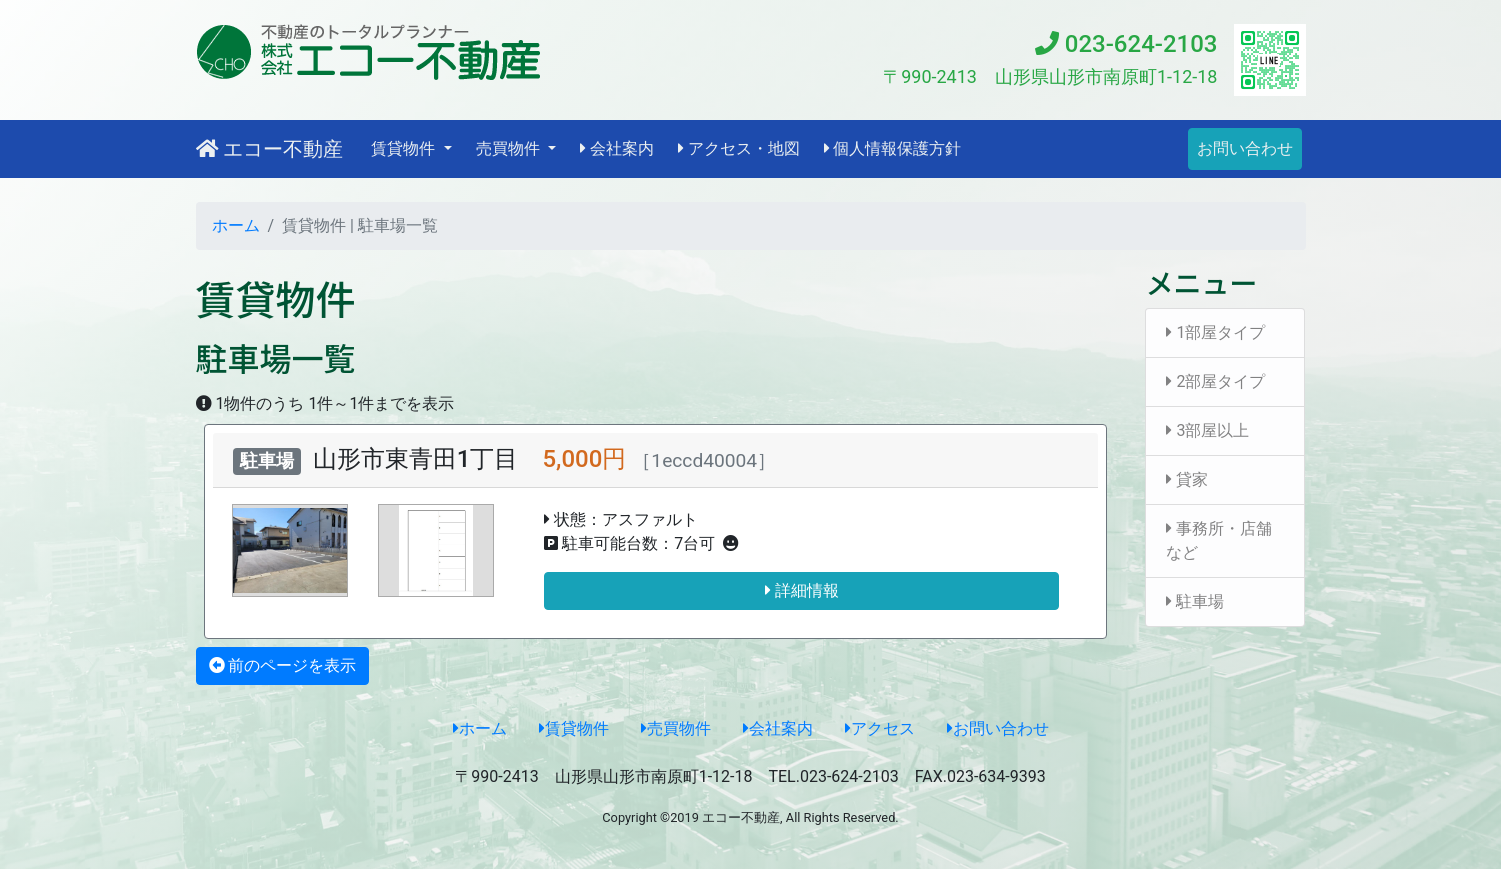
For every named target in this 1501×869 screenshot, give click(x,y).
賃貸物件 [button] (405, 148)
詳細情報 (802, 590)
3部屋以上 (1207, 430)
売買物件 (676, 728)
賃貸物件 (574, 728)
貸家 (1187, 479)
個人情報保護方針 (893, 148)
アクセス (880, 728)
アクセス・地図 (739, 148)
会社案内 (617, 148)
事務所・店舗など (1219, 540)
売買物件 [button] (510, 148)
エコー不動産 (270, 149)
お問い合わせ (1245, 148)
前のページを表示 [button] (283, 665)
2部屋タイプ (1215, 381)
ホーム (236, 225)
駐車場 (1195, 601)
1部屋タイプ (1215, 332)
